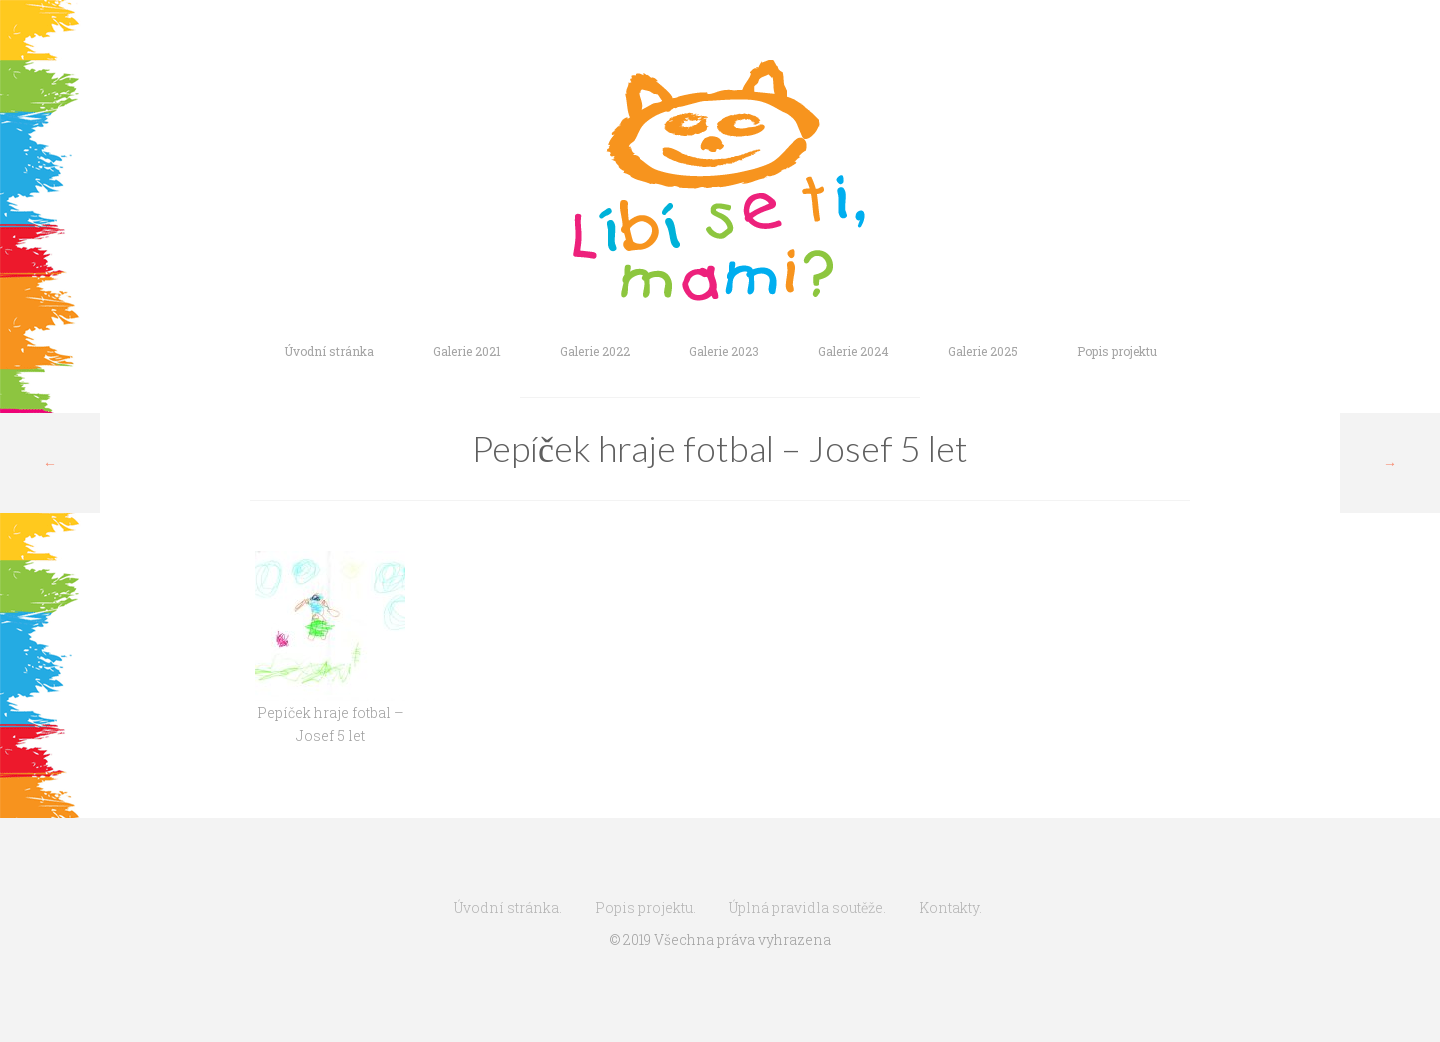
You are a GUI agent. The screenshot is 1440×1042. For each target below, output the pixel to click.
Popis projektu (1117, 351)
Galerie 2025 (983, 351)
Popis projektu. (645, 907)
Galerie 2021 (467, 351)
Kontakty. (950, 907)
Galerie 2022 (595, 351)
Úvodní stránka (329, 351)
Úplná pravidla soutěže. (807, 907)
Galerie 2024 (853, 351)
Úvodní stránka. (508, 907)
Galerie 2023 (724, 351)
